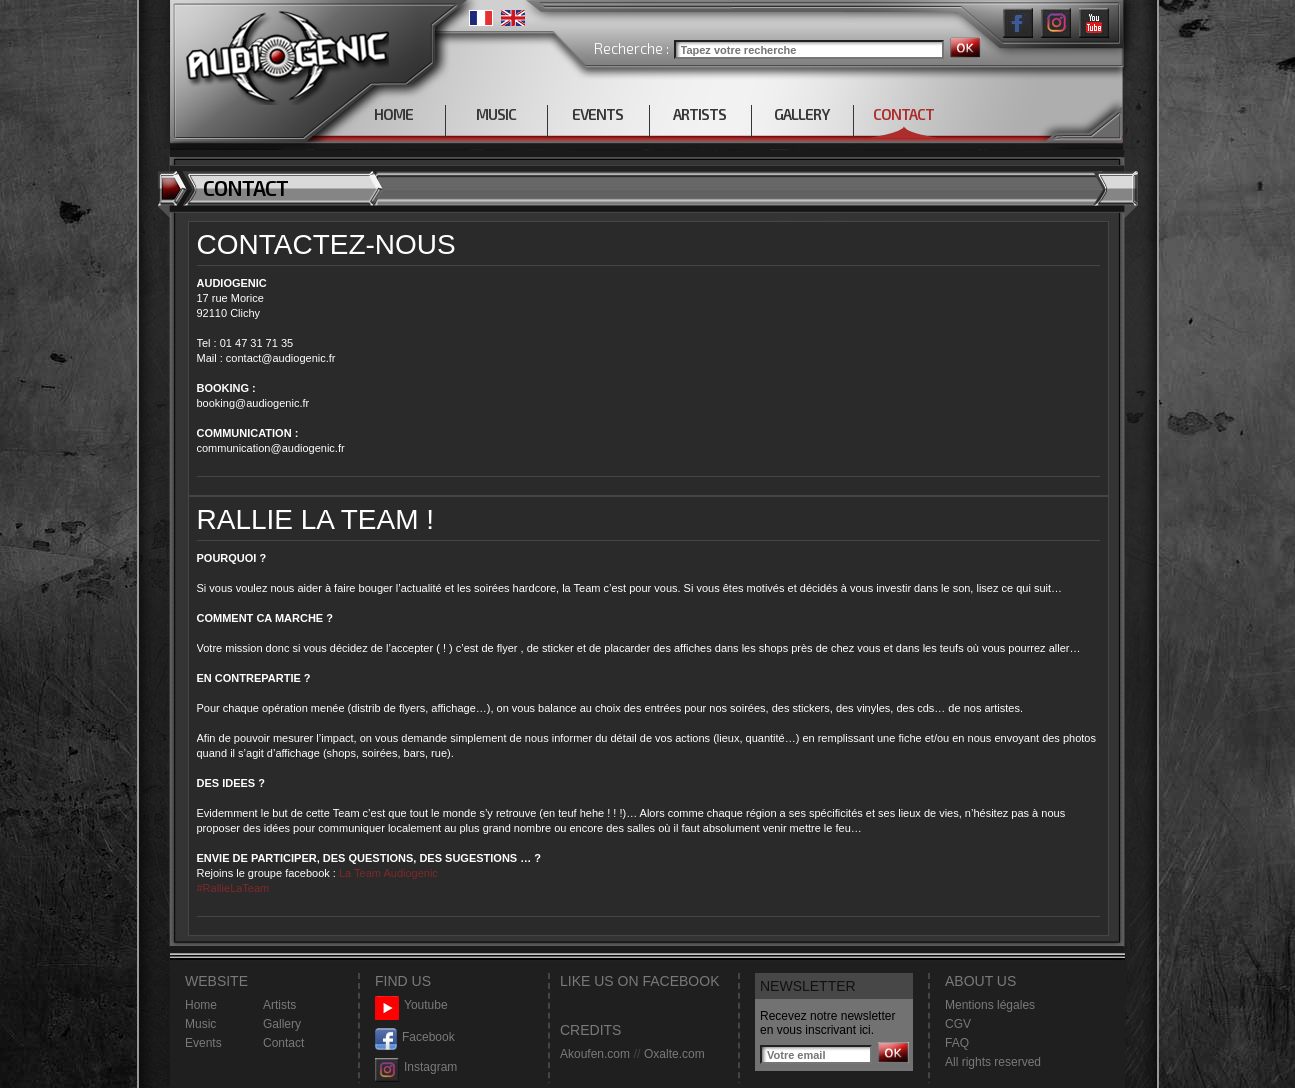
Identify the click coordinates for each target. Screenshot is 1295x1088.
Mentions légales (990, 1005)
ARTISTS (699, 114)
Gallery (282, 1024)
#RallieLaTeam (233, 888)
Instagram (416, 1067)
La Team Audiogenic (387, 873)
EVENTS (597, 114)
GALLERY (801, 114)
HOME (393, 114)
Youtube (411, 1005)
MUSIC (496, 114)
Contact (283, 1043)
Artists (279, 1005)
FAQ (957, 1043)
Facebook (415, 1037)
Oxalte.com (674, 1054)
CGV (958, 1024)
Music (200, 1024)
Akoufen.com (595, 1054)
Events (203, 1043)
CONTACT (903, 114)
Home (201, 1005)
